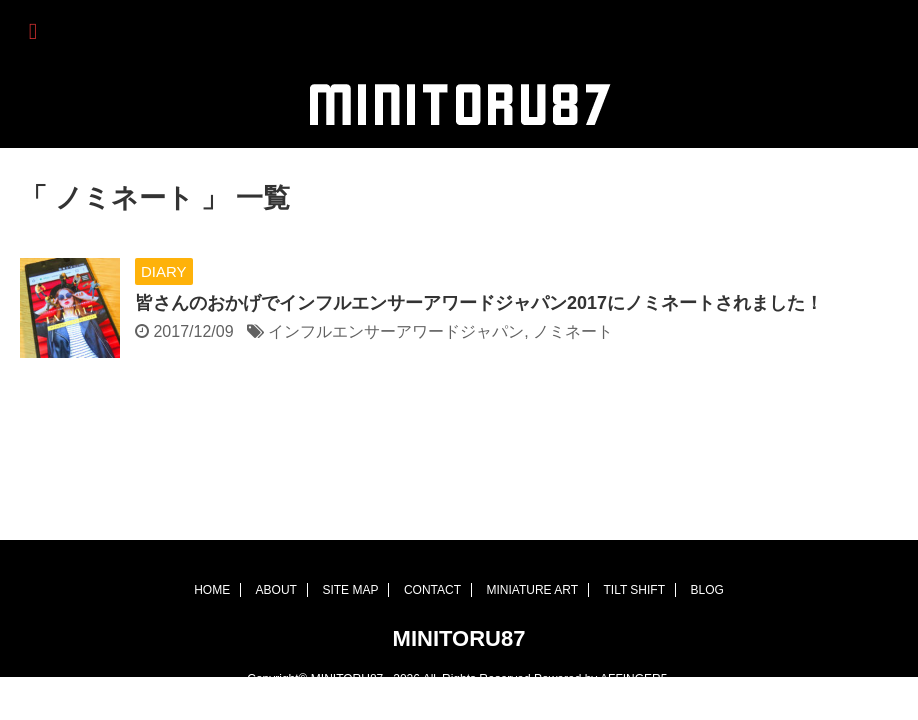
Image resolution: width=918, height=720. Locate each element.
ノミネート (573, 331)
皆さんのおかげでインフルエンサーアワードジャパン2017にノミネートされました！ (479, 303)
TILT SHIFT (634, 548)
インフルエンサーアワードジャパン (396, 331)
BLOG (706, 548)
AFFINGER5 (633, 637)
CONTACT (432, 548)
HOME (212, 548)
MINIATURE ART (532, 548)
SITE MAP (350, 548)
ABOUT (276, 548)
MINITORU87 (459, 596)
